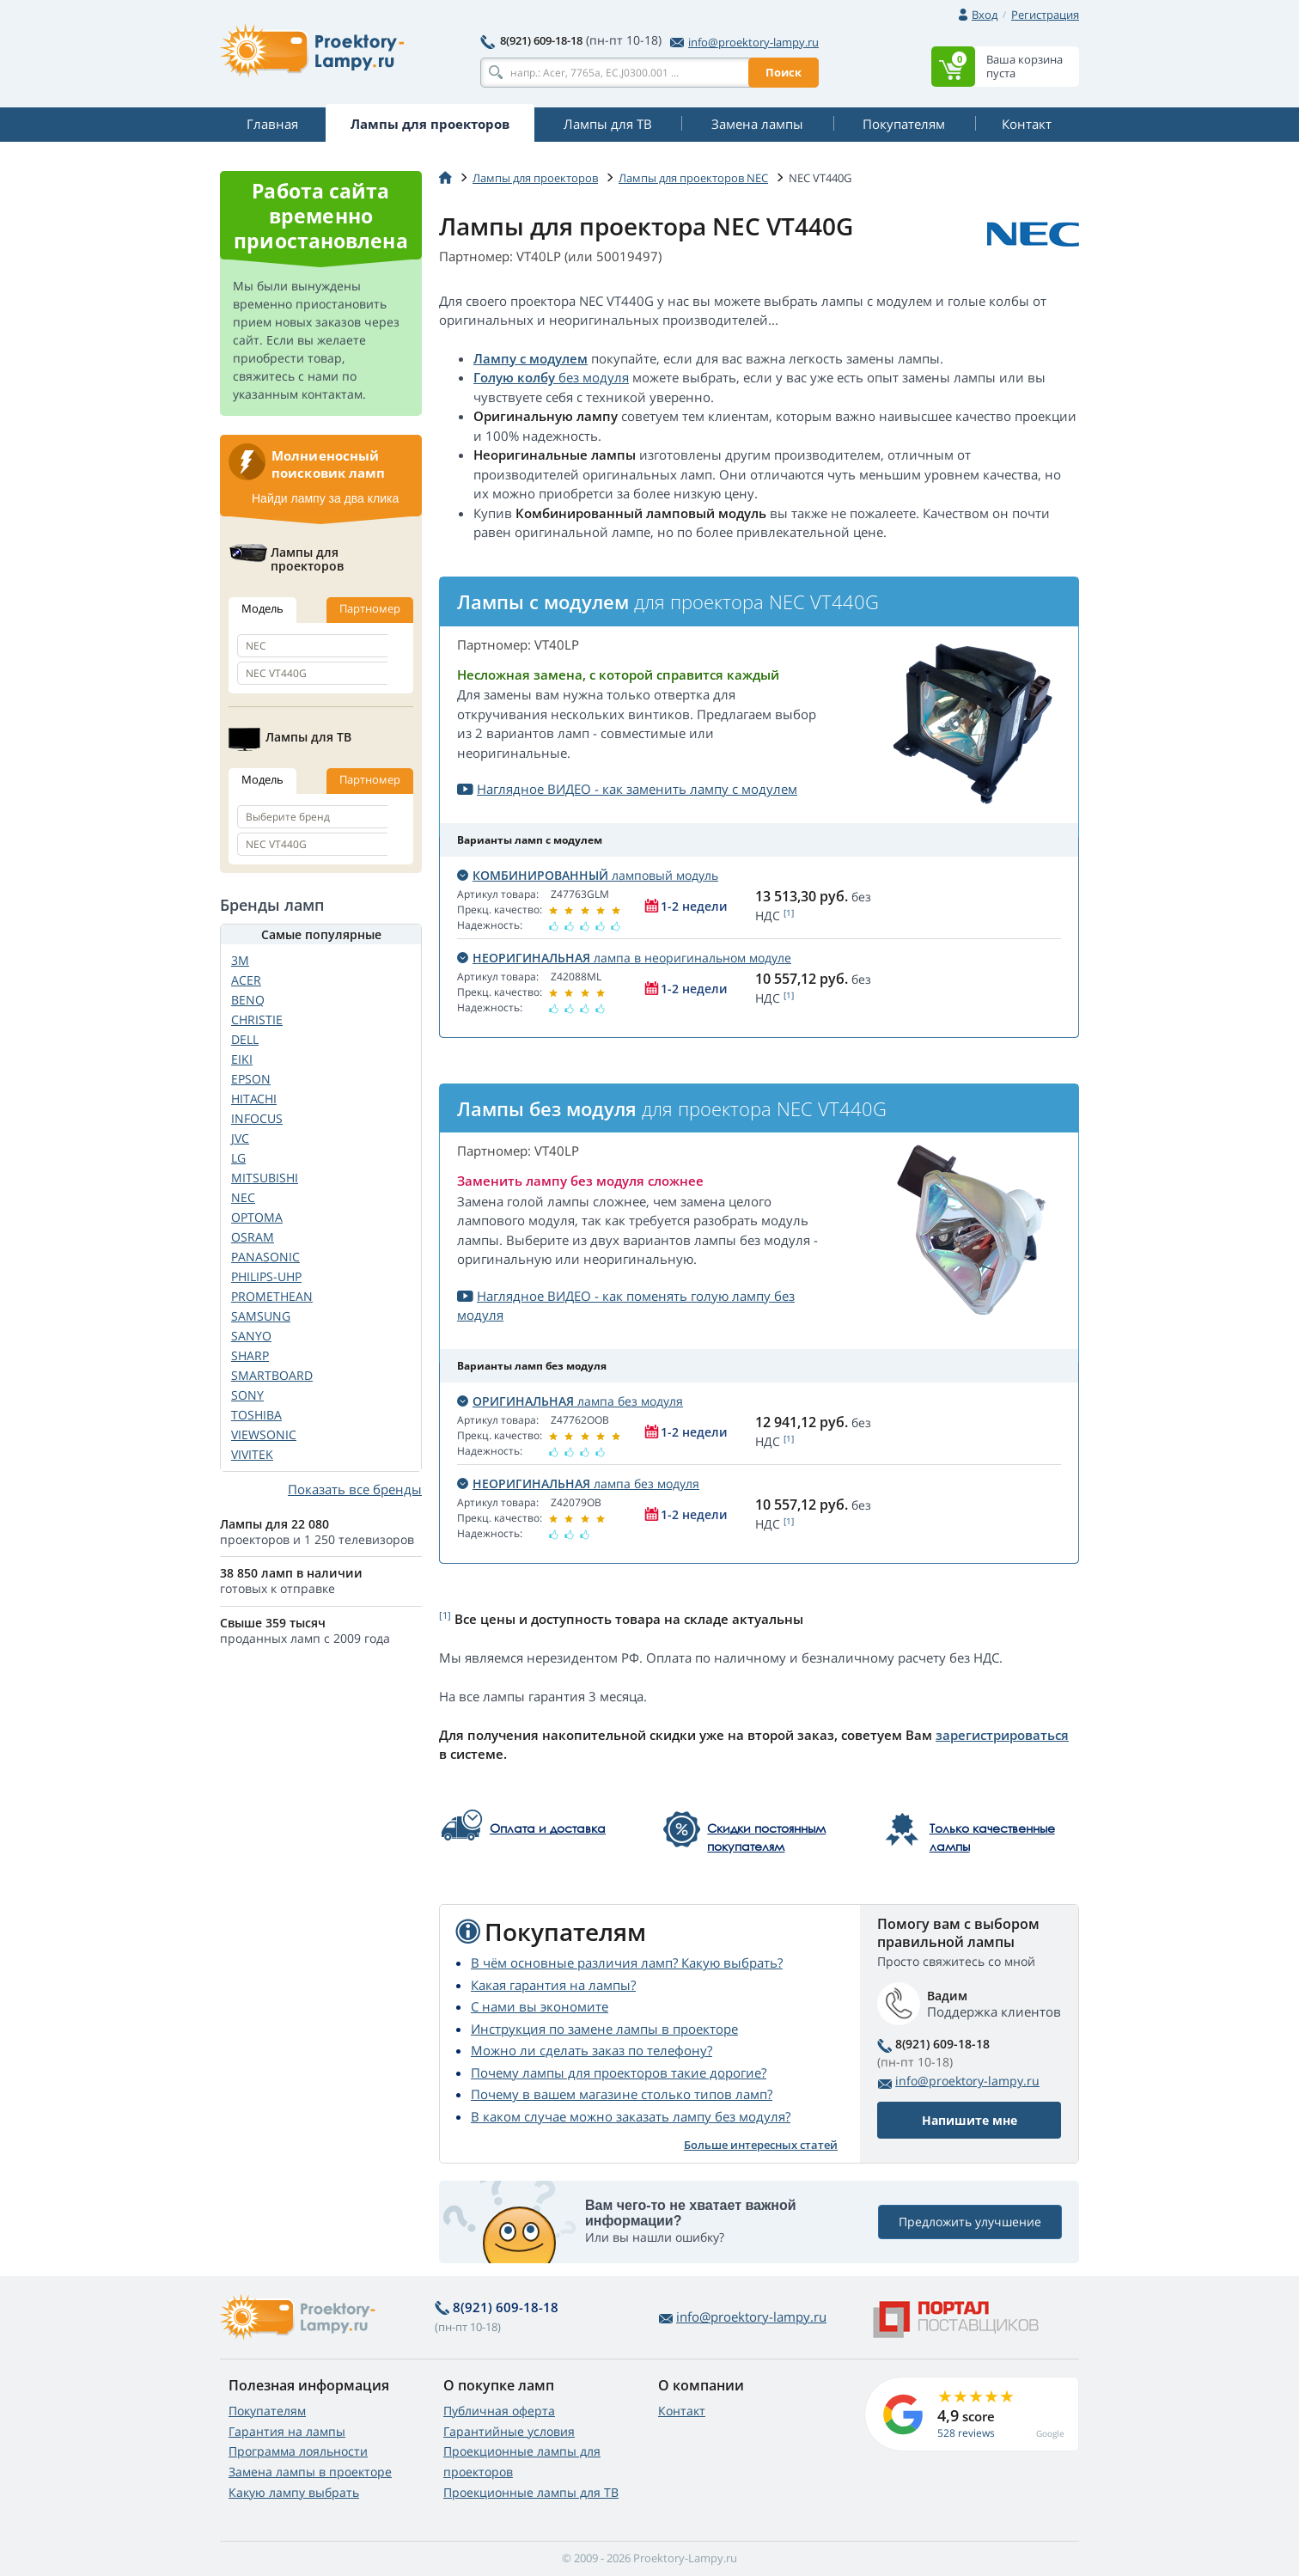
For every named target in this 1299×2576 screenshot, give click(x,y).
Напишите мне (969, 2120)
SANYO (251, 1336)
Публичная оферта (499, 2410)
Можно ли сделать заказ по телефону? (591, 2050)
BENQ (248, 1000)
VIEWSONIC (263, 1434)
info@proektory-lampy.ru (744, 42)
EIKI (242, 1059)
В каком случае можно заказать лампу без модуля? (630, 2116)
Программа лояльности (298, 2451)
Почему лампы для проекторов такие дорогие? (618, 2072)
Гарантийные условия (509, 2431)
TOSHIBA (256, 1415)
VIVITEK (252, 1454)
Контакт (681, 2410)
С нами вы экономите (539, 2006)
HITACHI (254, 1098)
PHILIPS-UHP (266, 1276)
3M (240, 960)
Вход (984, 14)
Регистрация (1045, 14)
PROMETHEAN (272, 1296)
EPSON (251, 1079)
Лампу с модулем (530, 358)
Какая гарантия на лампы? (553, 1984)
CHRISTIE (257, 1019)
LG (238, 1158)
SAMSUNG (260, 1316)
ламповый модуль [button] (587, 875)
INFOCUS (257, 1118)
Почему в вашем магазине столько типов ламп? (621, 2094)
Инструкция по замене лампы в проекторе (604, 2028)
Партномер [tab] (369, 608)
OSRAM (252, 1237)
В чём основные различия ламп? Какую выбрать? (627, 1962)
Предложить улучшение (970, 2221)
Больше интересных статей (761, 2144)
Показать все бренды (355, 1489)
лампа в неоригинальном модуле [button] (624, 957)
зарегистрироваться (1002, 1734)
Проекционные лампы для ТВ (531, 2492)
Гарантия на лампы (287, 2431)
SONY (247, 1395)
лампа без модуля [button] (570, 1401)
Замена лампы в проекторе (310, 2471)
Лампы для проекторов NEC (693, 178)
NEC (243, 1197)
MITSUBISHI (264, 1177)
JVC (240, 1138)
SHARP (250, 1355)
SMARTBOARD (272, 1375)
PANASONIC (265, 1256)
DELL (245, 1039)
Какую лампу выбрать (294, 2492)
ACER (246, 980)
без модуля (592, 377)
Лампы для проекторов (535, 178)
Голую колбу (514, 377)
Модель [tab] (262, 608)
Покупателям (267, 2410)
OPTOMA (257, 1217)
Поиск (783, 72)
